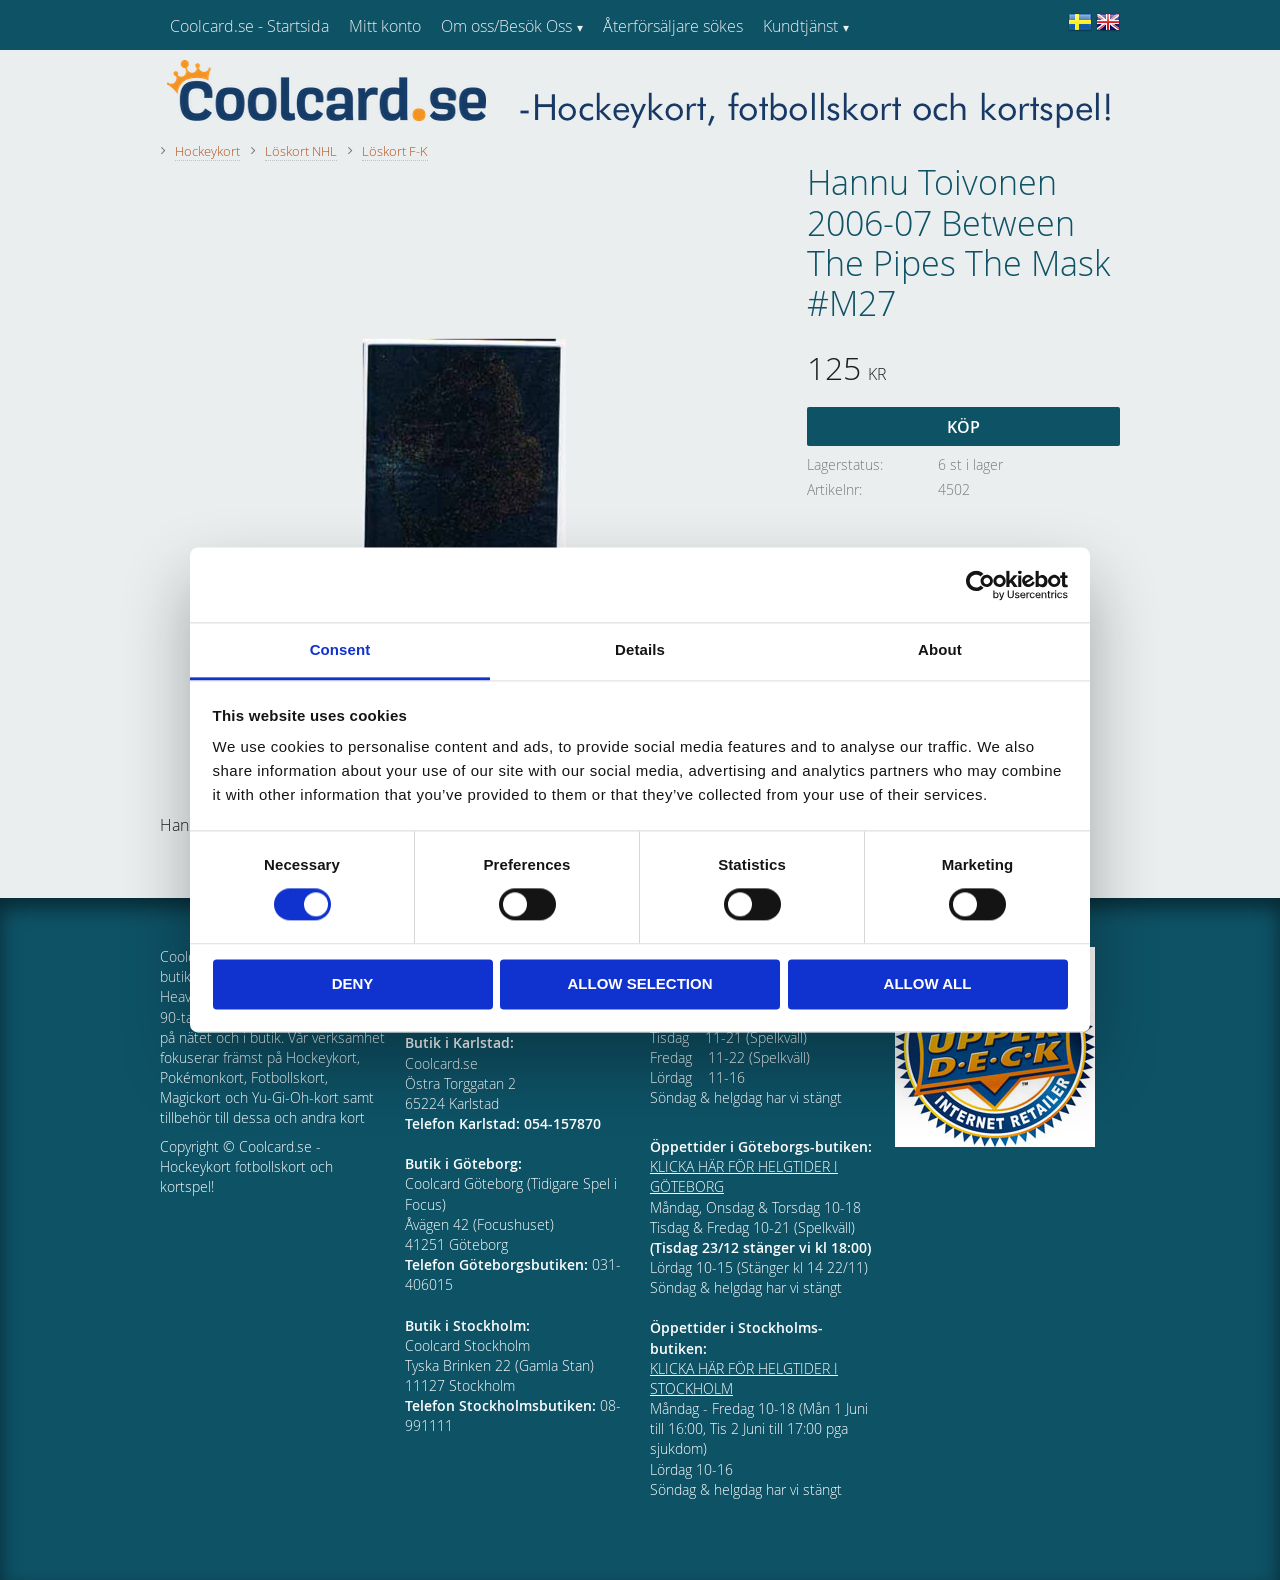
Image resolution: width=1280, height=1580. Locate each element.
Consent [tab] (340, 649)
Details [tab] (640, 649)
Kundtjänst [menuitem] (800, 26)
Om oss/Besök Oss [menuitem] (506, 26)
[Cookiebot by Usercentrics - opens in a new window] (980, 585)
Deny (353, 983)
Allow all (928, 983)
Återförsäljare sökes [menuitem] (673, 26)
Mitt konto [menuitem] (385, 26)
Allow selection (640, 983)
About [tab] (940, 649)
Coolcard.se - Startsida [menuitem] (249, 26)
